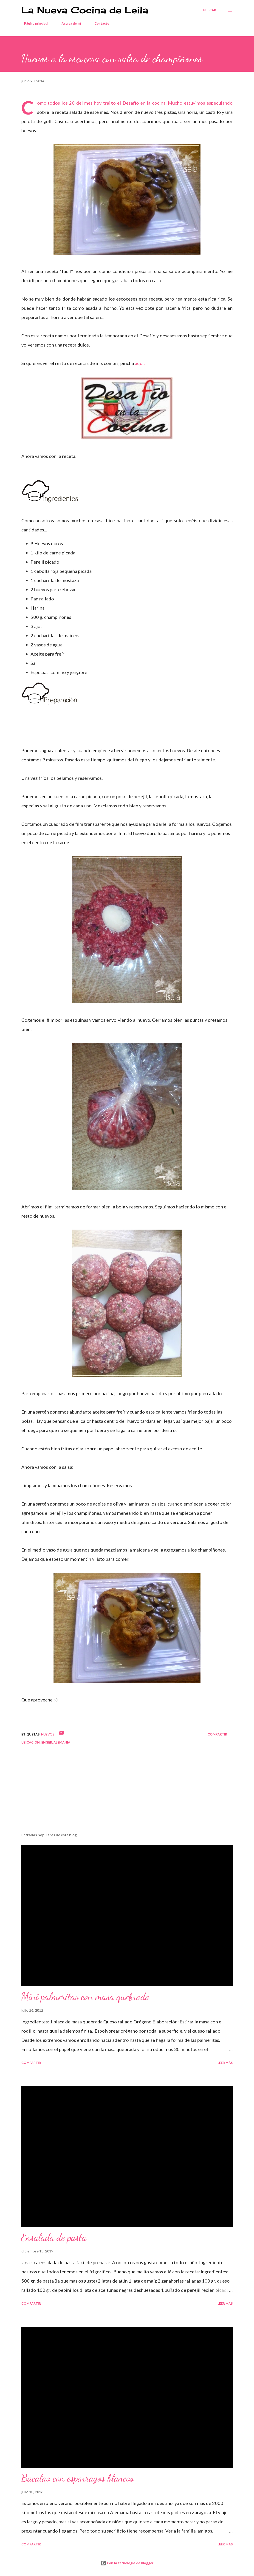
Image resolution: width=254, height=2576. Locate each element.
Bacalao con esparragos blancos (77, 2478)
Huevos (47, 1734)
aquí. (140, 363)
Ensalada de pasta (53, 2237)
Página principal (33, 23)
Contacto (99, 23)
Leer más (225, 2063)
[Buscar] (209, 10)
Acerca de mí (68, 23)
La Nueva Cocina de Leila (84, 10)
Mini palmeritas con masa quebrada (85, 1996)
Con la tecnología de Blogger (127, 2563)
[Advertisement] (127, 1793)
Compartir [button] (217, 1734)
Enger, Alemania (55, 1742)
